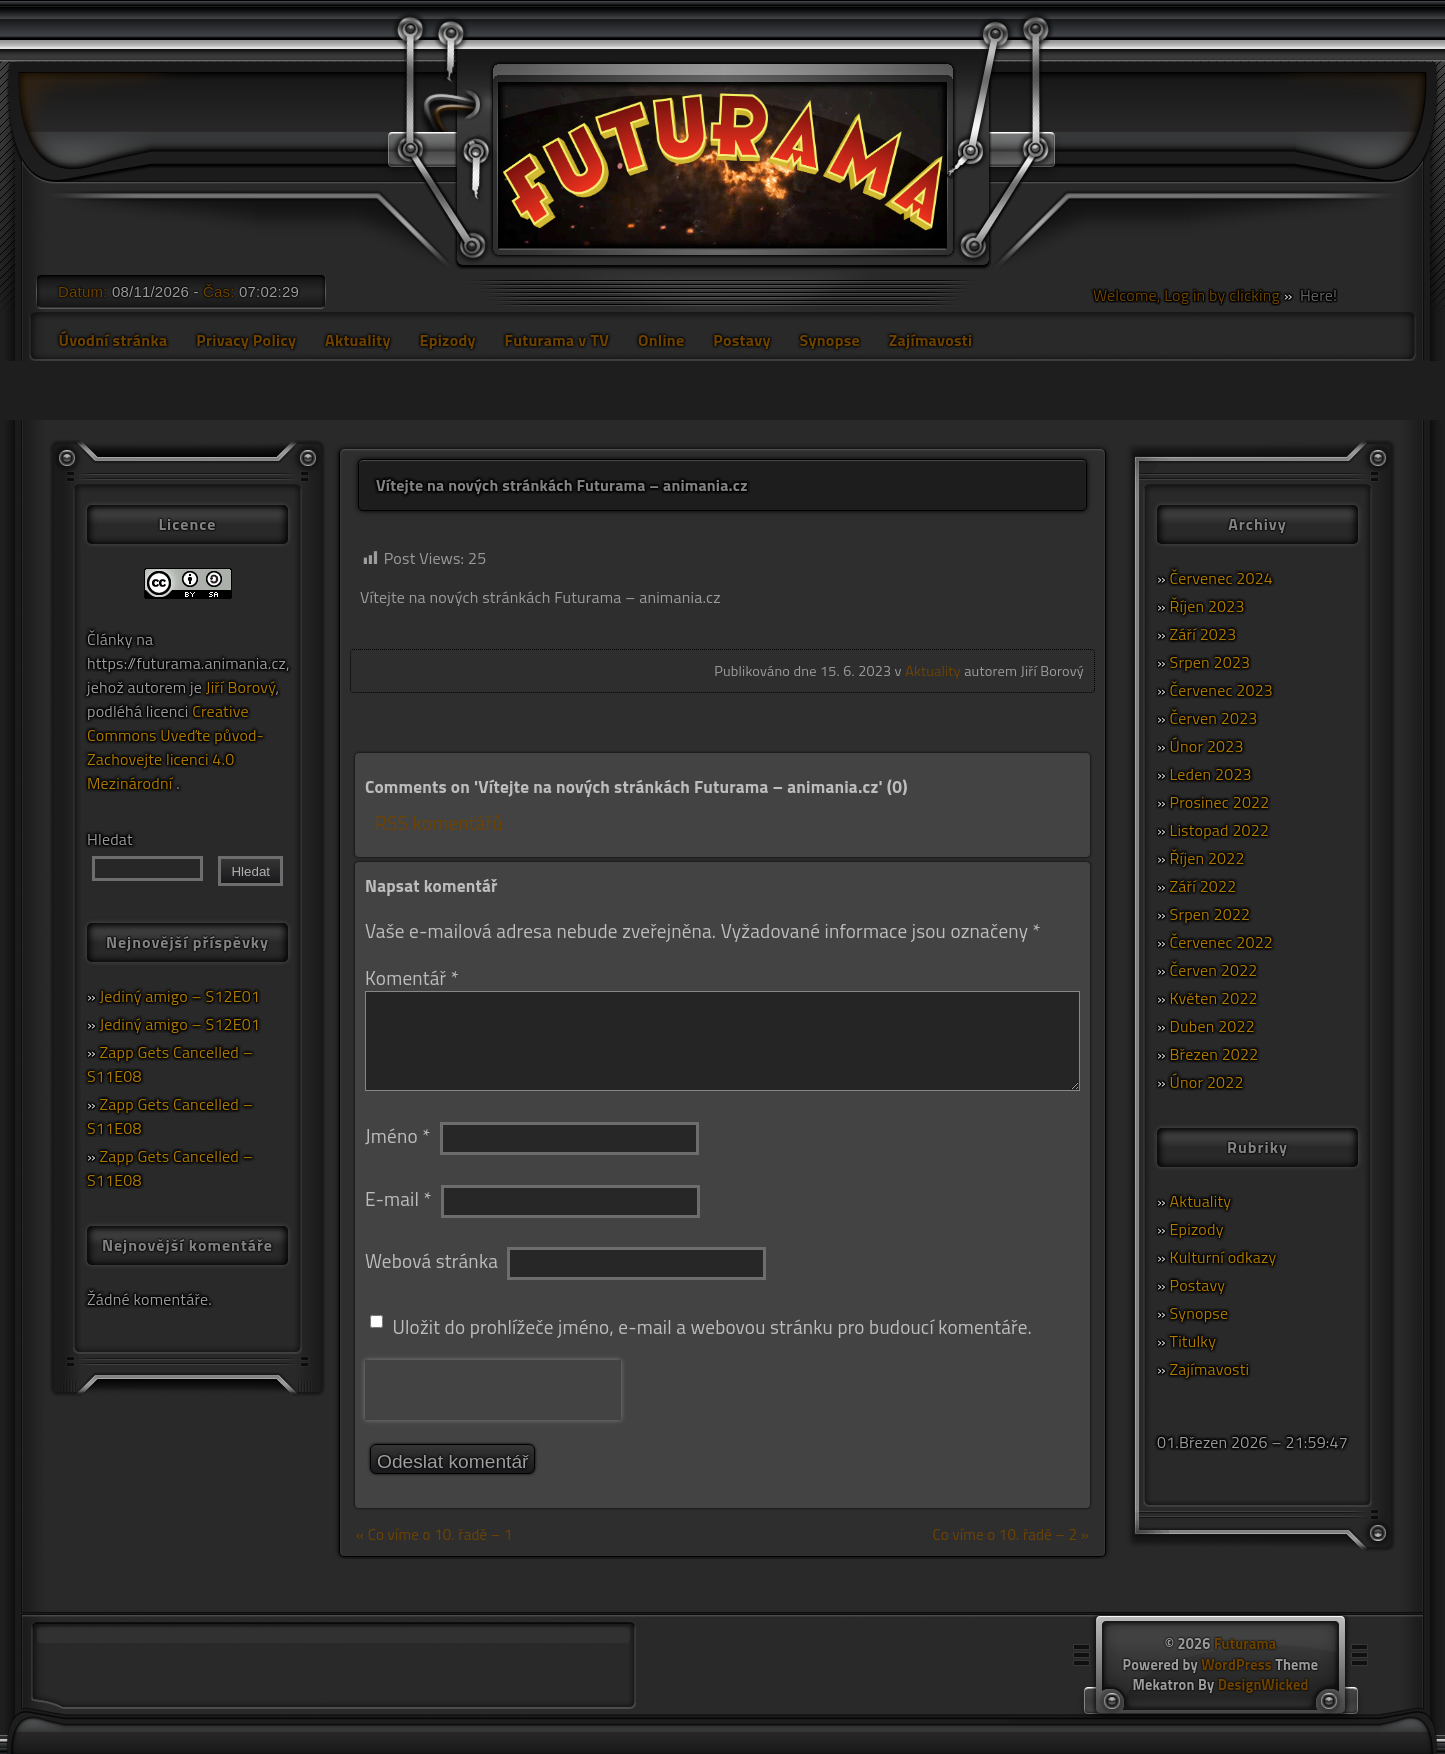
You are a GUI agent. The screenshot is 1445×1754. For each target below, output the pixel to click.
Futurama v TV (557, 340)
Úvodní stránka (112, 340)
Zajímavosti (931, 340)
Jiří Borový (241, 687)
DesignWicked (1263, 1685)
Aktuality (358, 340)
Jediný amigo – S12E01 (180, 996)
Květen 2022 (1214, 998)
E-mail (398, 1198)
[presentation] (493, 1390)
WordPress (1236, 1665)
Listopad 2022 (1220, 830)
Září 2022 (1203, 886)
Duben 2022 (1212, 1026)
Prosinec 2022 (1220, 802)
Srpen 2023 (1210, 662)
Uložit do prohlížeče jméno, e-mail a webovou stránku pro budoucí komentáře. (712, 1326)
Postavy (741, 340)
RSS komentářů (439, 822)
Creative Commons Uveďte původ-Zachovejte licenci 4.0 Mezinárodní (175, 747)
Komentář (412, 977)
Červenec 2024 (1221, 578)
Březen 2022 (1214, 1054)
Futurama (1245, 1644)
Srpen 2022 (1210, 914)
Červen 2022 (1214, 970)
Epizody (447, 340)
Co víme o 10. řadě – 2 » (1010, 1534)
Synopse (829, 340)
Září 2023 (1203, 634)
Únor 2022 (1207, 1082)
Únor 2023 (1207, 746)
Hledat (110, 839)
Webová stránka (431, 1260)
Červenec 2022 (1221, 942)
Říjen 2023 (1207, 606)
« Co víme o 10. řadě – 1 (434, 1534)
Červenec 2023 (1221, 690)
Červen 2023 (1214, 718)
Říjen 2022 (1207, 858)
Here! (1316, 295)
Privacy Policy (246, 340)
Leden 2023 (1211, 774)
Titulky (1193, 1341)
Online (661, 340)
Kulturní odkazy (1223, 1257)
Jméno (397, 1135)
